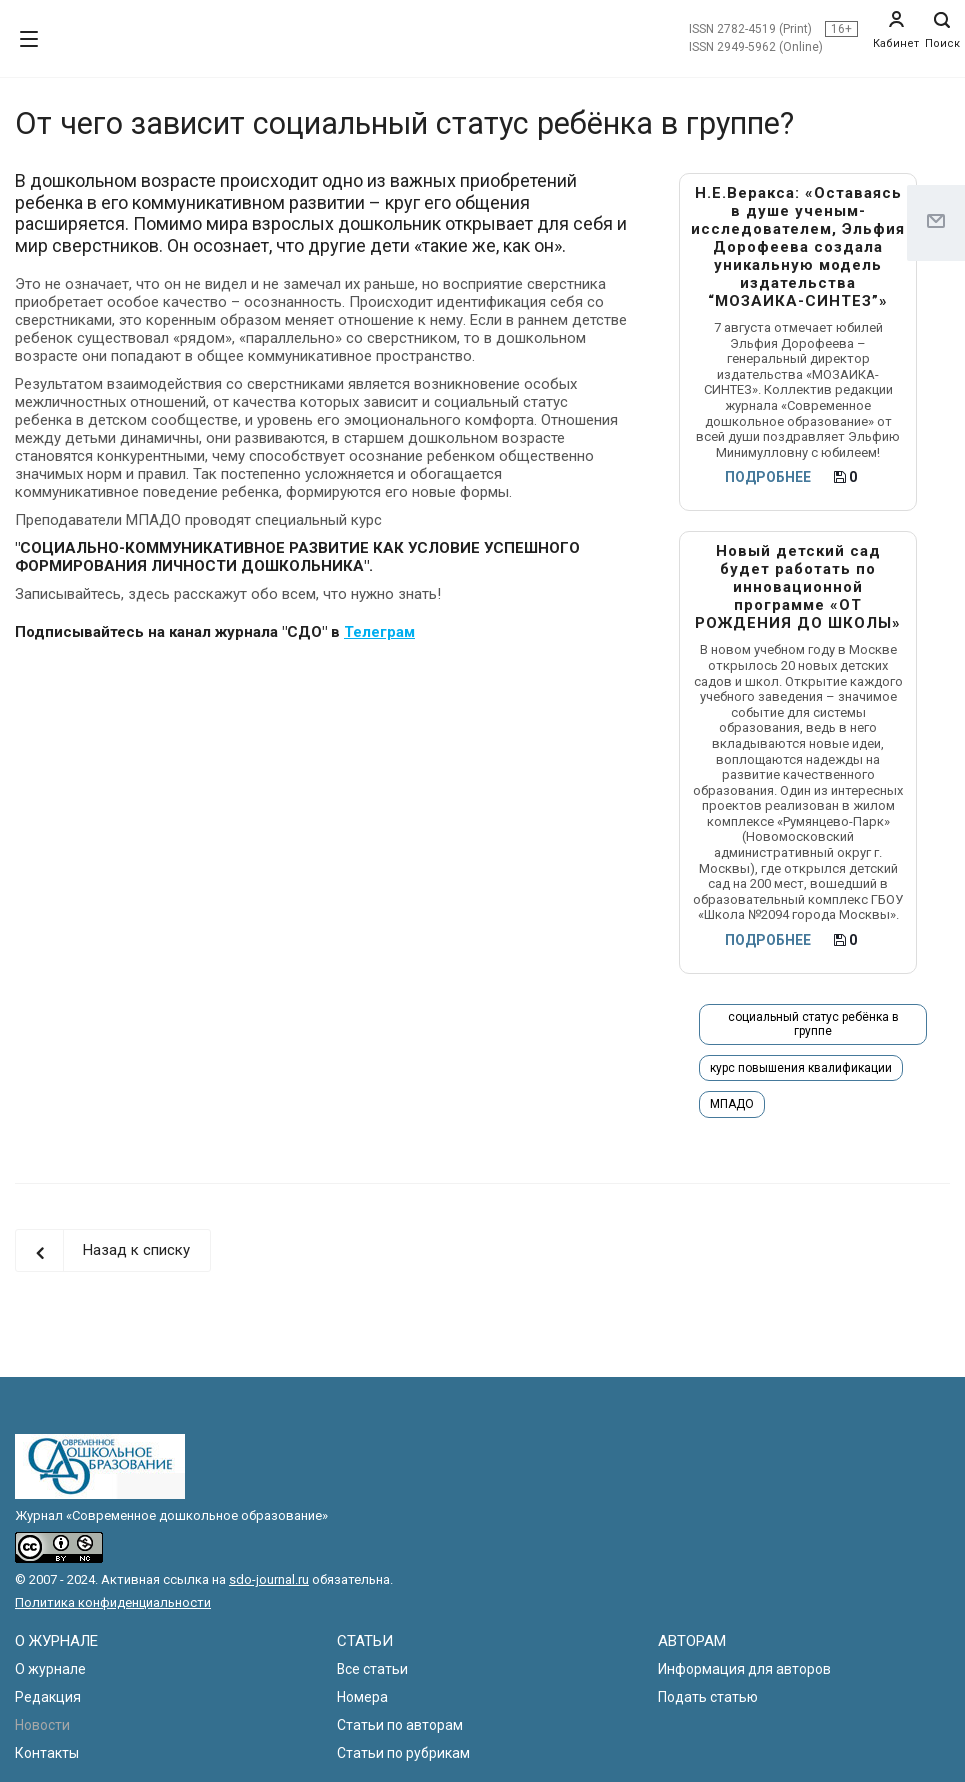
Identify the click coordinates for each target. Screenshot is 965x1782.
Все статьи (372, 1669)
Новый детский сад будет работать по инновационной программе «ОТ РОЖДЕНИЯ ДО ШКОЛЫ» (798, 587)
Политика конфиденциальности (113, 1602)
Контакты (47, 1753)
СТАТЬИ (365, 1641)
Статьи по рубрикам (403, 1753)
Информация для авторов (744, 1669)
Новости (42, 1725)
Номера (362, 1697)
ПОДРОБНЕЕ (768, 477)
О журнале (50, 1669)
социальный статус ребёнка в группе (813, 1024)
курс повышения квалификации (801, 1068)
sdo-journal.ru (269, 1579)
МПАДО (732, 1104)
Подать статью (708, 1697)
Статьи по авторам (400, 1725)
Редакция (48, 1697)
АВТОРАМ (692, 1641)
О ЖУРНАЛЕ (56, 1641)
